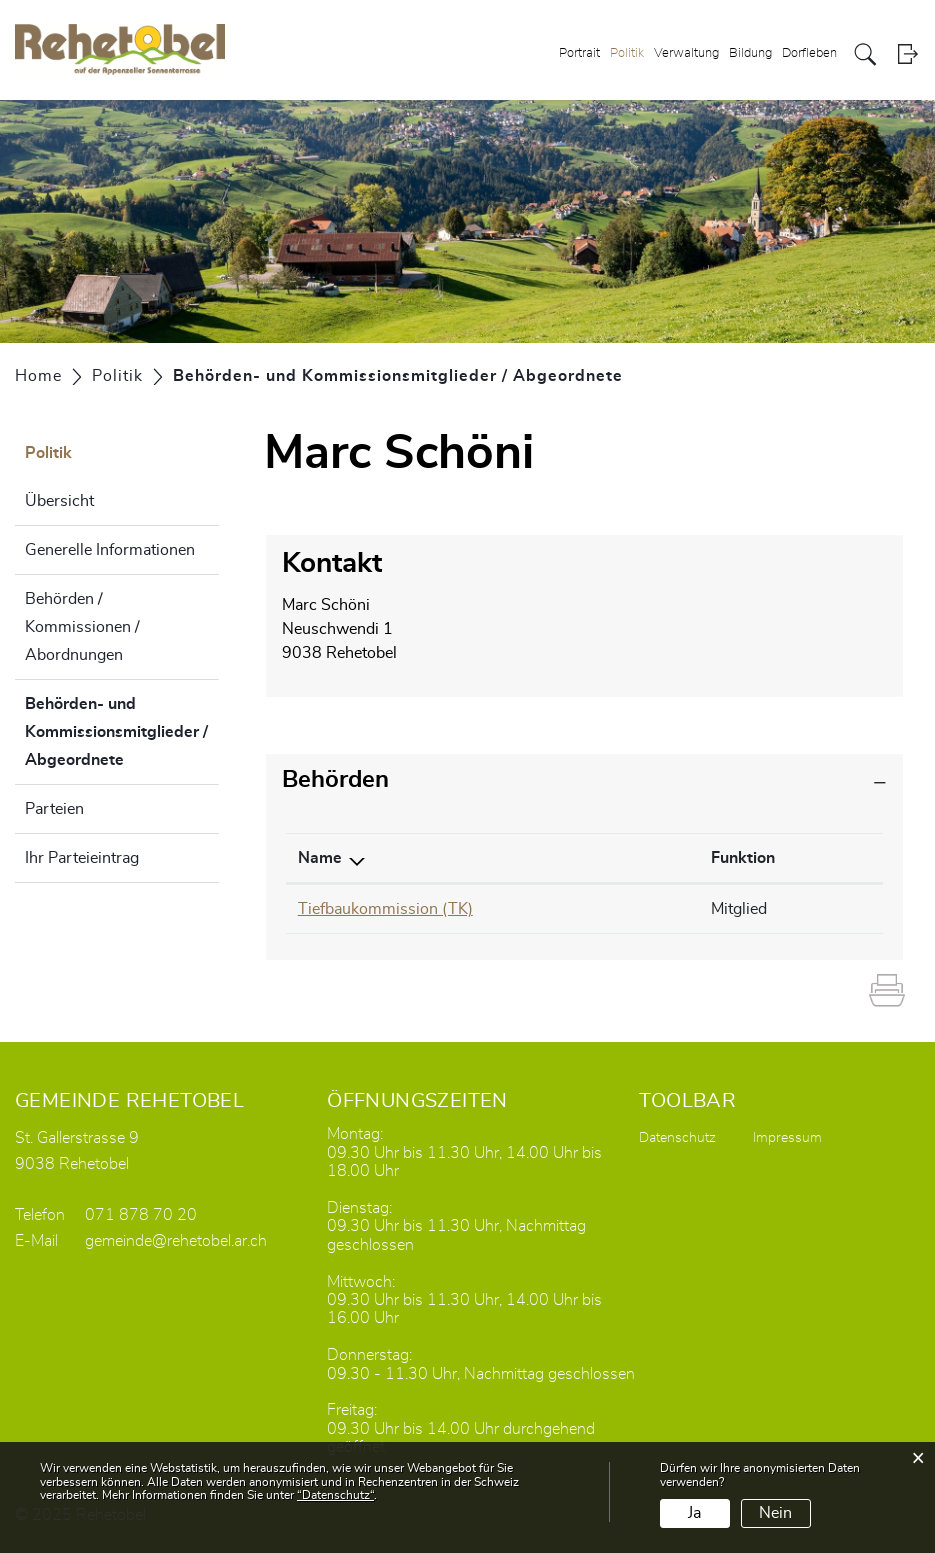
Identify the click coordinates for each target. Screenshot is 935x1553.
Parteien (54, 809)
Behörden (335, 780)
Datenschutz (677, 1138)
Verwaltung (686, 53)
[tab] (584, 780)
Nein (775, 1513)
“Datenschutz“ (335, 1495)
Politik (627, 53)
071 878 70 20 (141, 1215)
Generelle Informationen (110, 550)
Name (320, 858)
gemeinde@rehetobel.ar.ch (176, 1241)
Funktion (743, 858)
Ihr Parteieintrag (82, 858)
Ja (694, 1513)
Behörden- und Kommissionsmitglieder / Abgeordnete (122, 732)
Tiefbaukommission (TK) (385, 909)
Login (907, 54)
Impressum (787, 1138)
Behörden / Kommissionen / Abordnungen (82, 627)
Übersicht (59, 501)
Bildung (750, 53)
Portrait (579, 53)
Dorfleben (809, 53)
